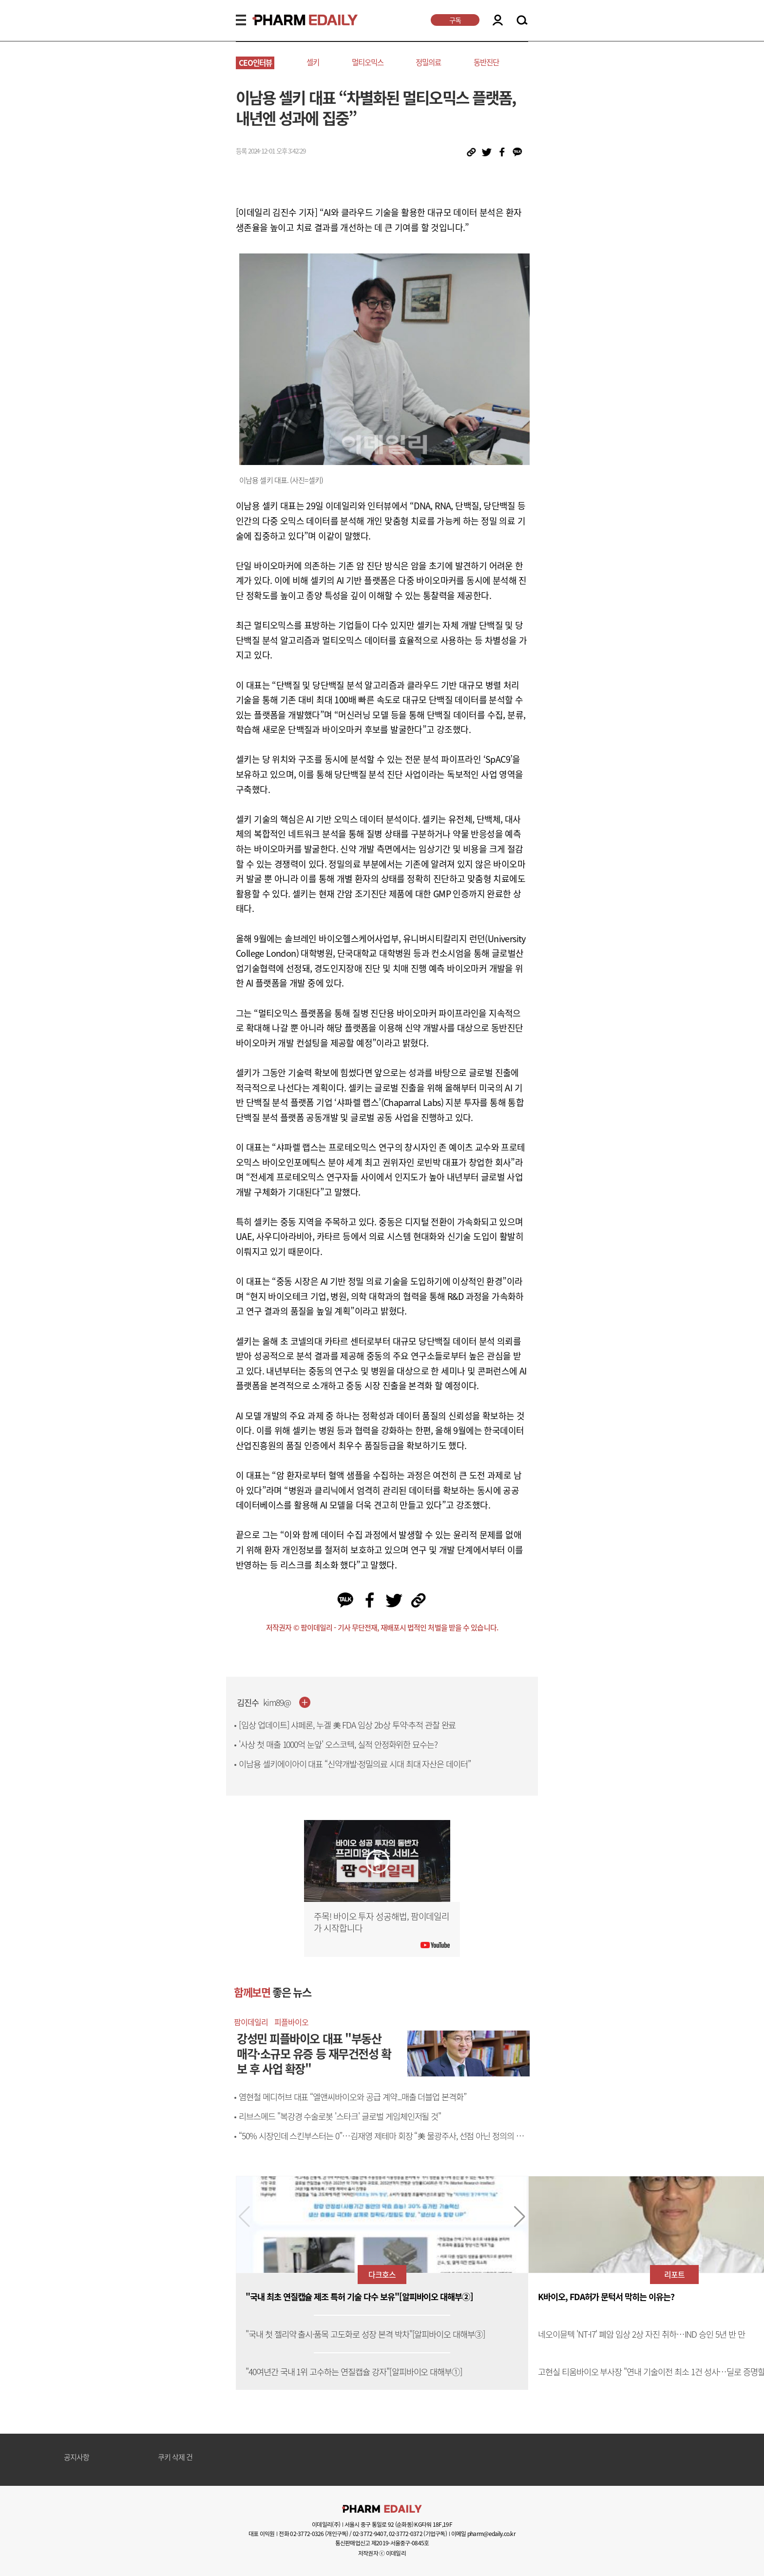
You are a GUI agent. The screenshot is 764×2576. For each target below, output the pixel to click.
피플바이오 (291, 2022)
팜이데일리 (251, 2022)
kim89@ (277, 1702)
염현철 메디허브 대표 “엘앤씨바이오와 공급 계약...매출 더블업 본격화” (352, 2097)
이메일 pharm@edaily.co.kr (483, 2533)
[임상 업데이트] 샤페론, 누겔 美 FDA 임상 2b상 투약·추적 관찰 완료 (347, 1725)
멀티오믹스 (367, 62)
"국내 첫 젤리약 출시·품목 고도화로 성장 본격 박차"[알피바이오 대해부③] (365, 2334)
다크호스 (382, 2274)
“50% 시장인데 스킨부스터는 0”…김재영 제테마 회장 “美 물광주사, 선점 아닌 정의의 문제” (381, 2141)
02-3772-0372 (405, 2533)
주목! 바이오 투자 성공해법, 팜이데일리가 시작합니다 (381, 1922)
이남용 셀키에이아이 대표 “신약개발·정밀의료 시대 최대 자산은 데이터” (355, 1764)
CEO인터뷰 (255, 62)
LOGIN (498, 20)
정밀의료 (428, 62)
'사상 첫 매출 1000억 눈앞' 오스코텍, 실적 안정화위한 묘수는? (338, 1744)
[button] (519, 2216)
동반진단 (486, 62)
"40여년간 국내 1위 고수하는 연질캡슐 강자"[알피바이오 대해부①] (354, 2372)
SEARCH (522, 20)
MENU (241, 20)
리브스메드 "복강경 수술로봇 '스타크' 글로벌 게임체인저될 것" (340, 2116)
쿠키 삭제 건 (175, 2457)
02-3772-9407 (369, 2533)
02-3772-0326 (307, 2533)
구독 (455, 20)
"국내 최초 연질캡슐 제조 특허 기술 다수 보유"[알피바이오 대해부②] (359, 2297)
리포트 (674, 2274)
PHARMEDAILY (293, 20)
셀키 (312, 62)
